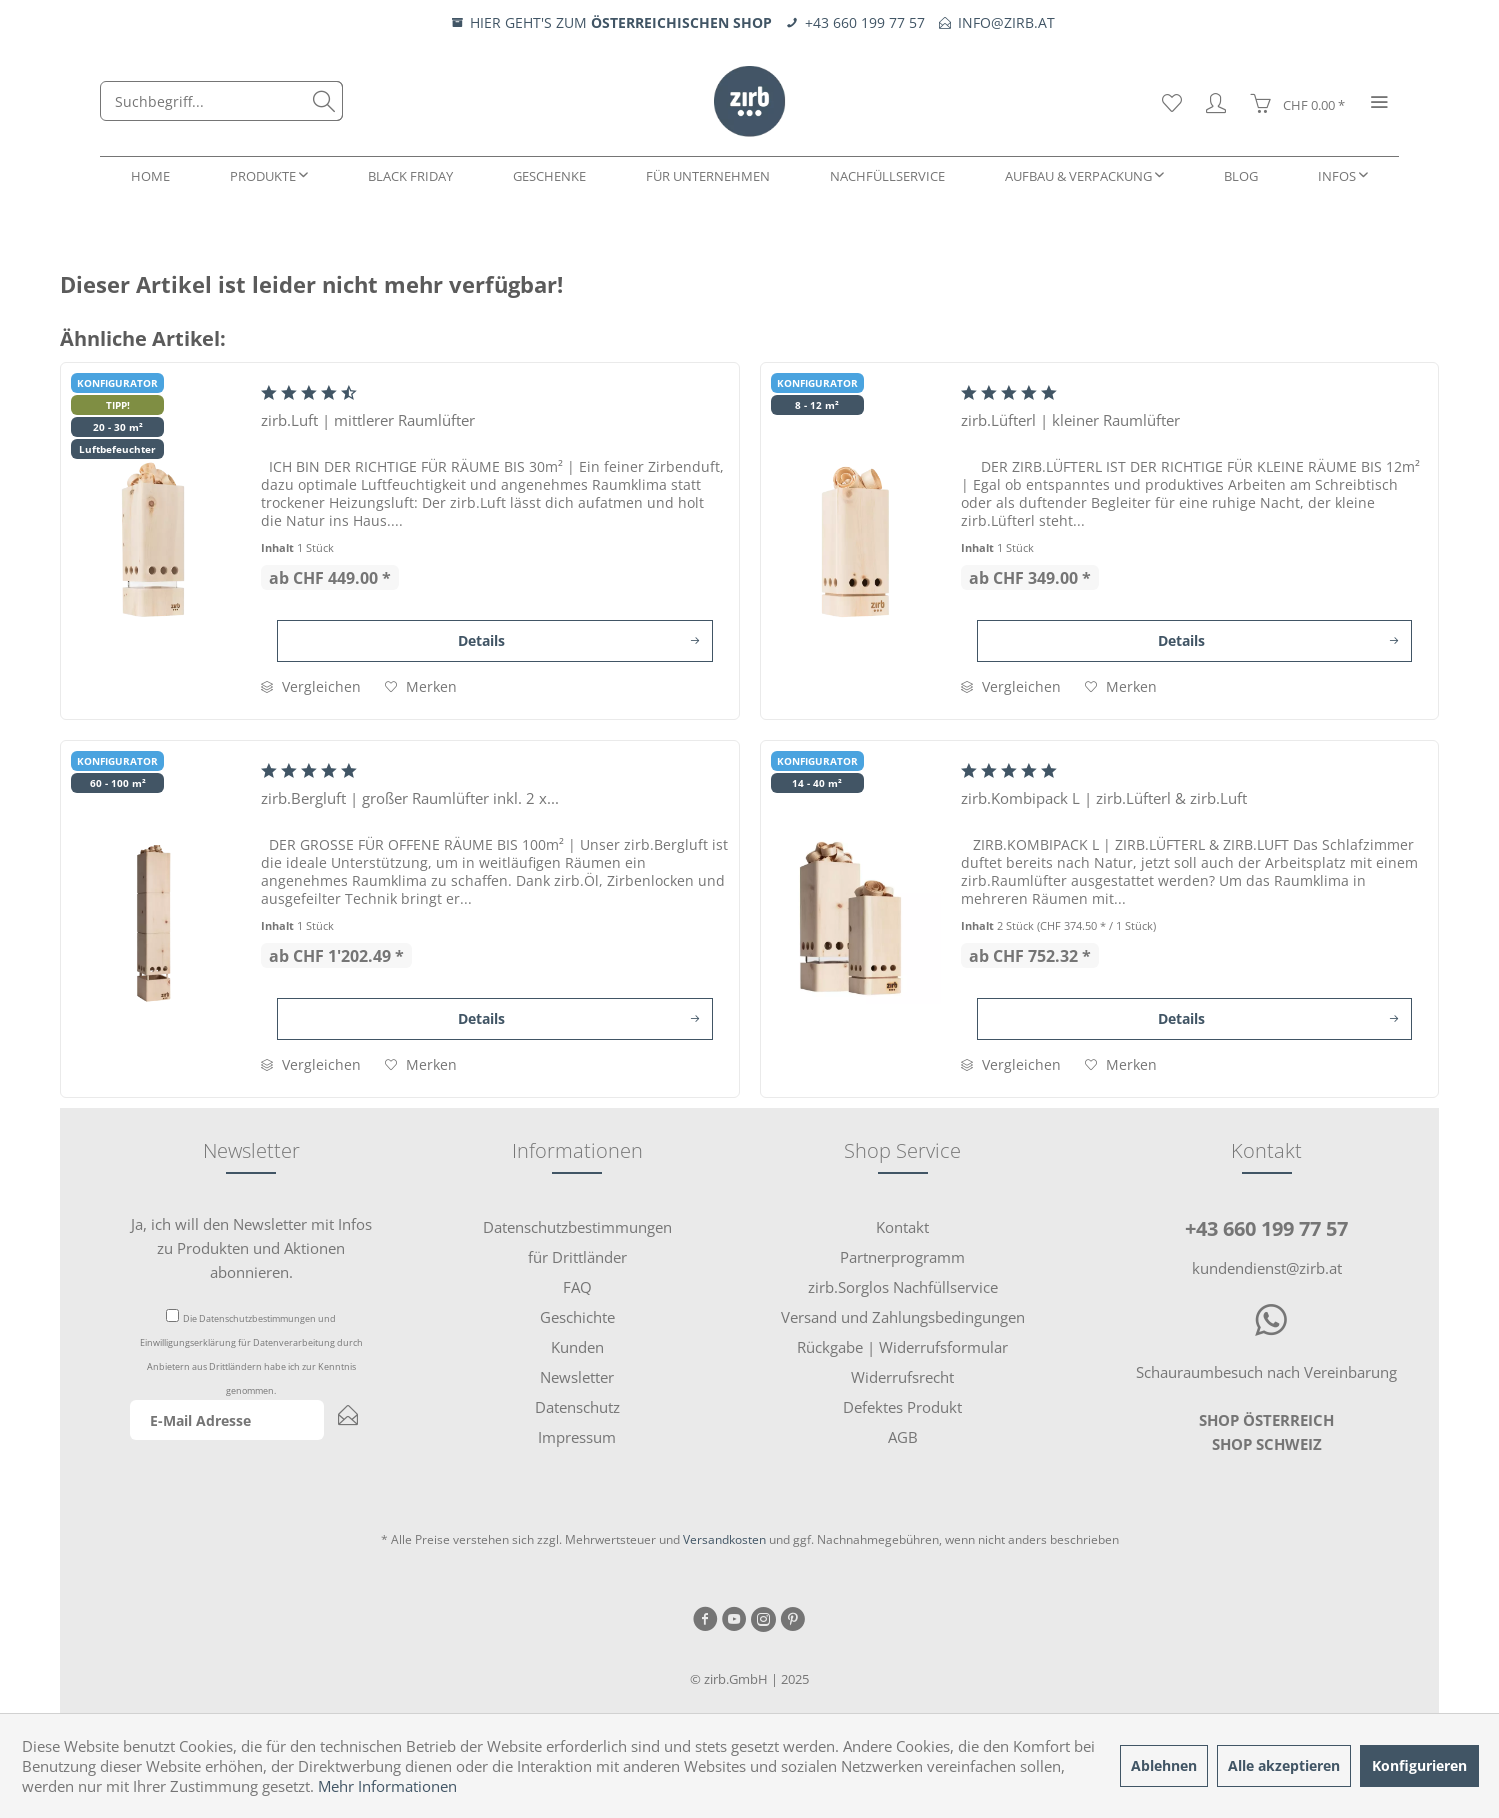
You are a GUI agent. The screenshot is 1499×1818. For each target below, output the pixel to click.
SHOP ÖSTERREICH (1266, 1420)
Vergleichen (311, 686)
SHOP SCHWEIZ (1267, 1444)
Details (578, 637)
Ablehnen (1164, 1765)
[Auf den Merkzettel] (421, 687)
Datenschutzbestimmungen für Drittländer (577, 1242)
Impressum (577, 1437)
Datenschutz (577, 1407)
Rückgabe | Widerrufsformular (902, 1347)
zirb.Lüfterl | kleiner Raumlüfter (1070, 420)
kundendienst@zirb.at (1267, 1268)
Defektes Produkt (902, 1407)
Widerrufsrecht (902, 1377)
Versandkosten (724, 1539)
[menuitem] (221, 101)
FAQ (577, 1287)
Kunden (577, 1347)
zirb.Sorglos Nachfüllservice (903, 1287)
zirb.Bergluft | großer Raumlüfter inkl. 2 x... (410, 798)
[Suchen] (324, 101)
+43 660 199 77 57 (1266, 1228)
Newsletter (577, 1377)
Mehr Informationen (387, 1786)
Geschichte (577, 1317)
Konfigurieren (1419, 1765)
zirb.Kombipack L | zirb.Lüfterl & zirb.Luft (1104, 798)
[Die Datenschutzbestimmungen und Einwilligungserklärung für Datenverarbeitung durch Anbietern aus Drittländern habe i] (172, 1315)
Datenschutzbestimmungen (257, 1318)
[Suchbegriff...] (221, 101)
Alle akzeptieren (1284, 1765)
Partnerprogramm (902, 1257)
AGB (903, 1437)
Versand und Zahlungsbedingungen (903, 1317)
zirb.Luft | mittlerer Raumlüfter (368, 420)
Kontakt (902, 1227)
